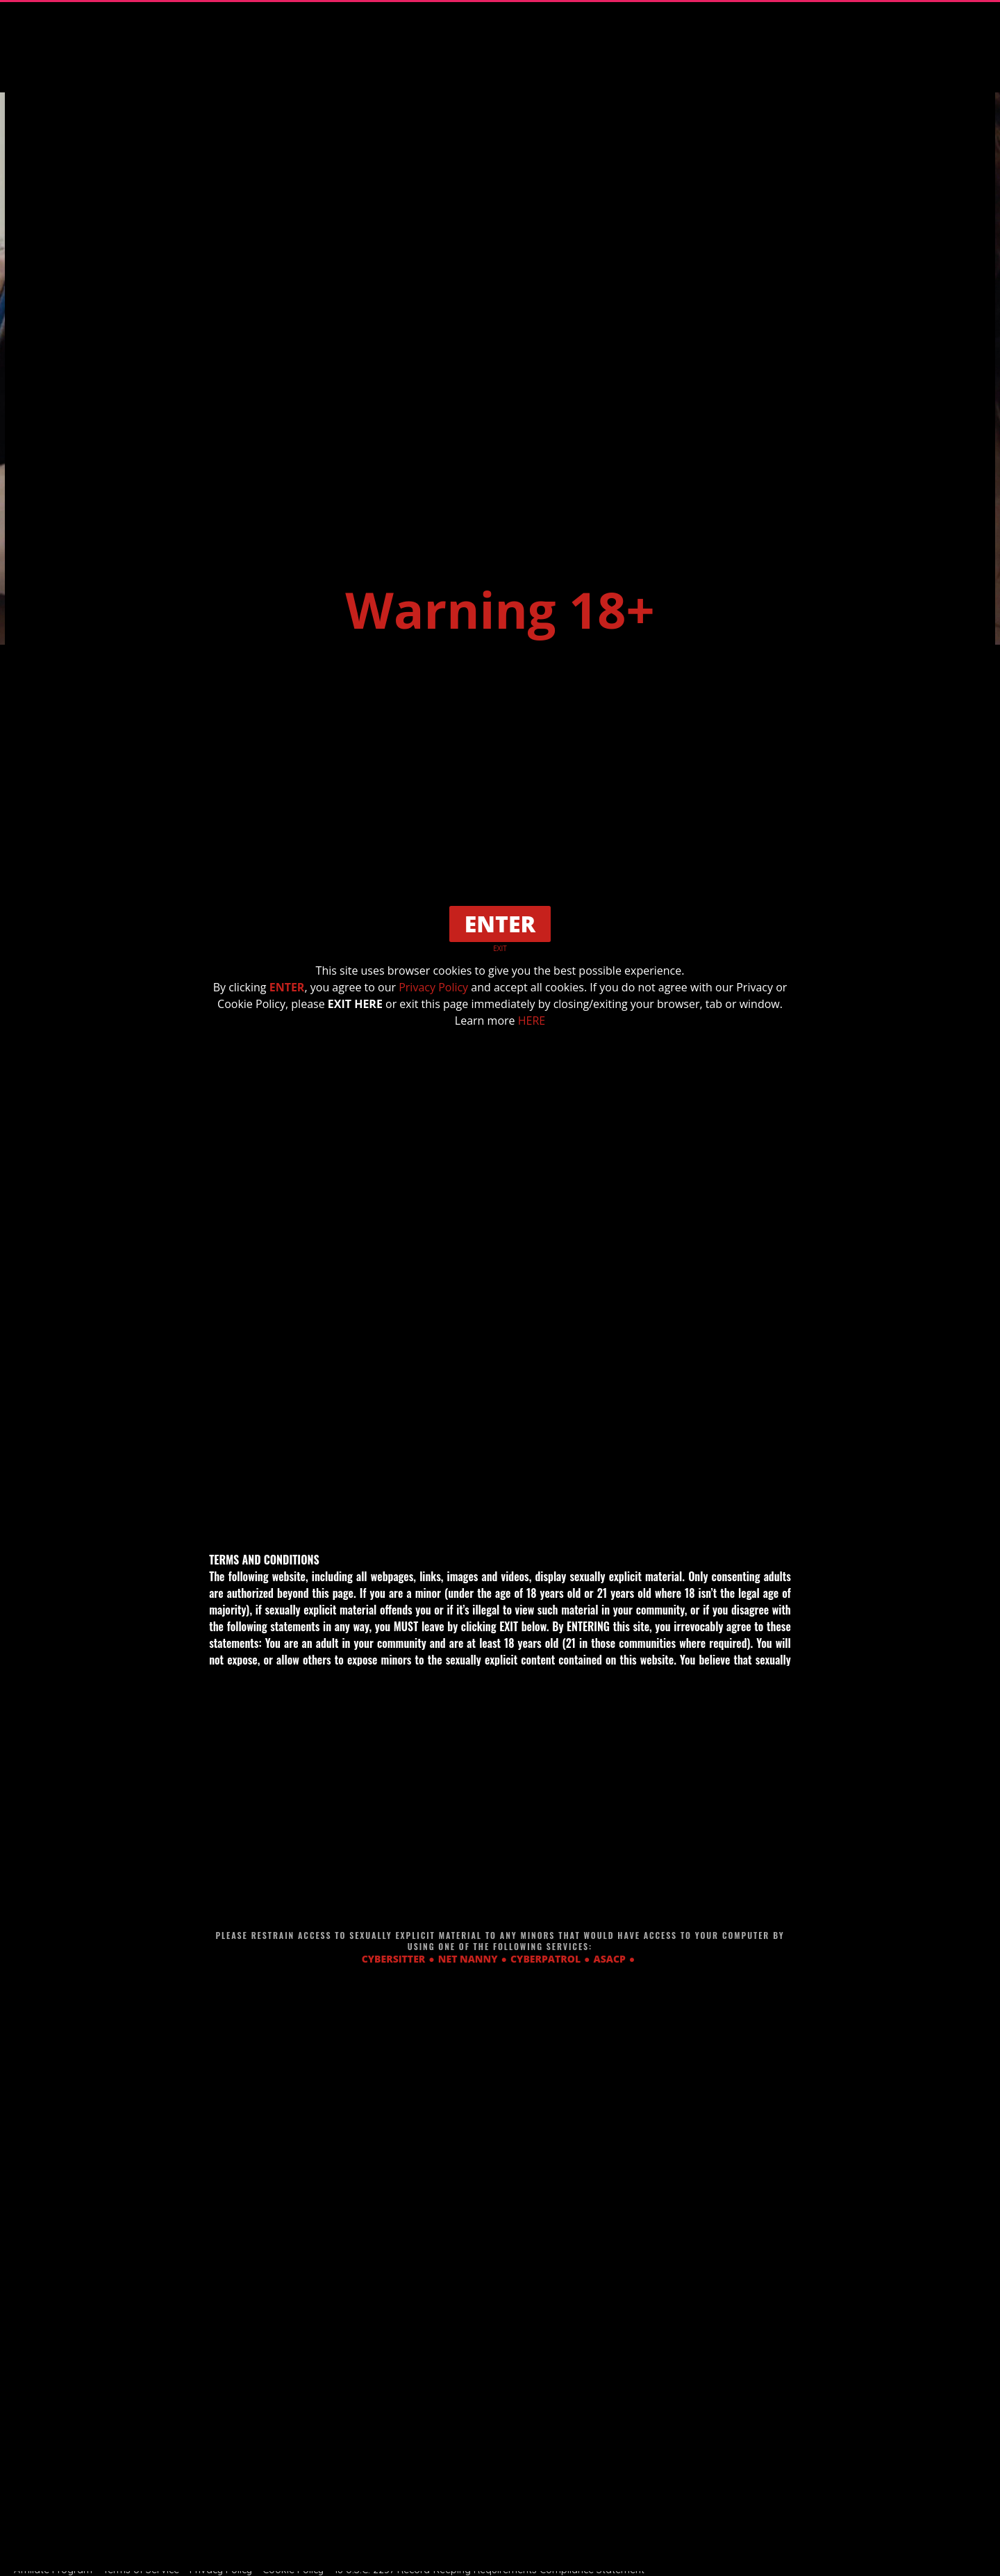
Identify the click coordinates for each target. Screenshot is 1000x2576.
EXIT (500, 948)
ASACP (610, 1958)
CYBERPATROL (545, 1958)
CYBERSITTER (394, 1958)
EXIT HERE (355, 1004)
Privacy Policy (433, 987)
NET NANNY (468, 1958)
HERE (531, 1020)
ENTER (287, 987)
